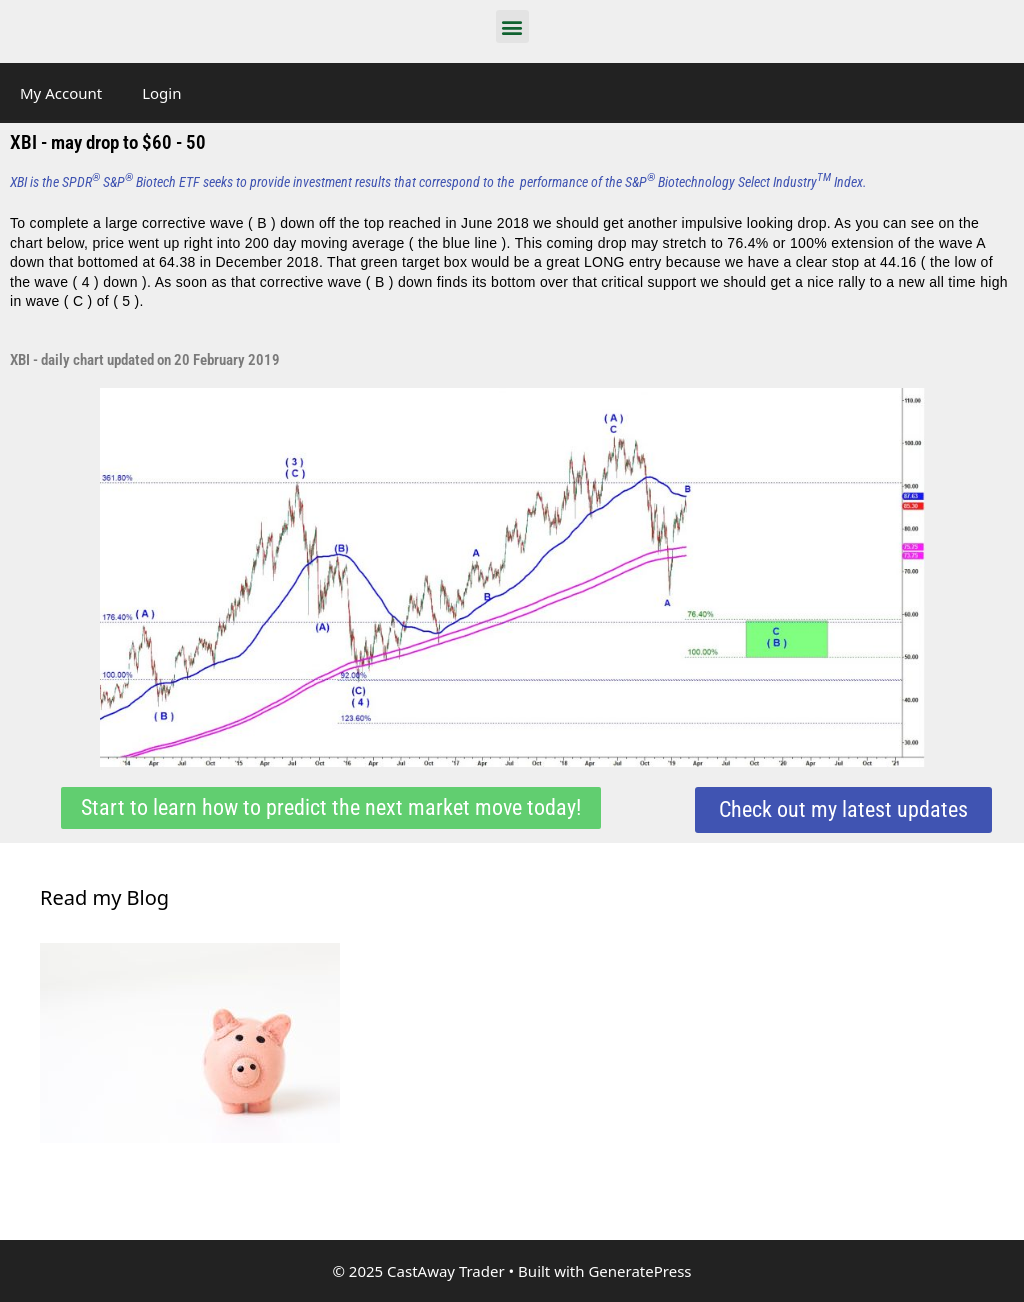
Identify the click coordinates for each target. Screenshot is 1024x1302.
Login (161, 93)
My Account (61, 93)
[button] (512, 26)
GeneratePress (639, 1271)
